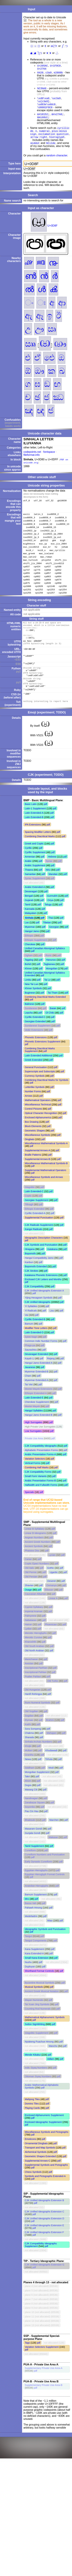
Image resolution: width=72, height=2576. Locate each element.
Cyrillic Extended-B (35, 1332)
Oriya (50, 912)
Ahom (28, 1793)
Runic (49, 968)
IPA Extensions (33, 837)
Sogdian (29, 1728)
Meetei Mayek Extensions (38, 1401)
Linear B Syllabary (35, 1541)
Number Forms (33, 1104)
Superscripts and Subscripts (40, 1084)
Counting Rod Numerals (38, 2021)
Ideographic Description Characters (44, 1250)
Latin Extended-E (34, 1410)
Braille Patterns (33, 1167)
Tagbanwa (49, 976)
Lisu (52, 1323)
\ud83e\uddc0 (46, 106)
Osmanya (51, 1598)
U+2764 (41, 69)
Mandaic (53, 886)
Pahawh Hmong (33, 1920)
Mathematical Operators (38, 1112)
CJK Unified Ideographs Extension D (44, 2231)
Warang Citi (31, 1802)
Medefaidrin (31, 1928)
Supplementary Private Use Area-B (43, 2397)
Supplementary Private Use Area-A (43, 2380)
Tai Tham (53, 1005)
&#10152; (43, 117)
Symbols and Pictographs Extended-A (45, 2188)
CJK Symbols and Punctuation (41, 1257)
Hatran (28, 1637)
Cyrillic (28, 860)
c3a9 (49, 73)
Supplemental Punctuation (39, 1230)
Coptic (28, 1208)
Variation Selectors (35, 1471)
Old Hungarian (32, 1702)
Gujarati (29, 912)
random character (56, 160)
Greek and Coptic (34, 856)
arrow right (39, 141)
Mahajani (51, 1745)
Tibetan (47, 935)
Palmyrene (30, 1628)
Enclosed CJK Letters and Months (43, 1292)
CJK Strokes (31, 1283)
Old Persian (31, 1589)
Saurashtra (31, 1362)
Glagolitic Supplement (36, 2045)
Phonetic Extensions (36, 1050)
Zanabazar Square (35, 1815)
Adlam (50, 2071)
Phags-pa (30, 1358)
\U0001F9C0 (44, 110)
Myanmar (30, 939)
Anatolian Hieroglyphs (36, 1898)
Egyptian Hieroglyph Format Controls (45, 1887)
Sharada (29, 1750)
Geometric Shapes (35, 1143)
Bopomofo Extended (36, 1279)
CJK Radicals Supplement (39, 1237)
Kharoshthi (30, 1654)
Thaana (29, 882)
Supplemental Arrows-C (37, 2173)
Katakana (52, 1261)
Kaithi (28, 1737)
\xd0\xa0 (43, 99)
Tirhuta (49, 1771)
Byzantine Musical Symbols (39, 1995)
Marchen (54, 1832)
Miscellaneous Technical (38, 1117)
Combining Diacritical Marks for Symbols (46, 1092)
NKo (48, 882)
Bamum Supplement (36, 1907)
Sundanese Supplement (38, 1038)
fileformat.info (31, 459)
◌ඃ (41, 307)
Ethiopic (29, 948)
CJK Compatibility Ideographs (41, 1458)
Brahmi (50, 1732)
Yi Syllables (31, 1318)
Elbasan (49, 1602)
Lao (27, 935)
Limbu (28, 992)
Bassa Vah (30, 1915)
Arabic (28, 873)
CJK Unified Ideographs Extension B (44, 2213)
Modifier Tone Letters (36, 1340)
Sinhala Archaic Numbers (38, 1754)
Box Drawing (32, 1134)
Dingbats (29, 1152)
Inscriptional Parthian (36, 1680)
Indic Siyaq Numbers (36, 2080)
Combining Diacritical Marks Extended (45, 1009)
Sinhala (29, 930)
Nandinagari (31, 1811)
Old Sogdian (31, 1724)
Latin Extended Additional (38, 1068)
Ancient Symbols (34, 1558)
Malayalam (31, 925)
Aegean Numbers (34, 1550)
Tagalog (29, 972)
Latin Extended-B (34, 829)
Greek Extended (33, 1072)
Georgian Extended (35, 1034)
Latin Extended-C (34, 1204)
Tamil (28, 917)
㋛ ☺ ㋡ (36, 46)
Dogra (28, 1797)
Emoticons (30, 2151)
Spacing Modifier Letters (38, 844)
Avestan (29, 1676)
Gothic (50, 1580)
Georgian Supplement (36, 1212)
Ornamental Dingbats (36, 2156)
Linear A (53, 1611)
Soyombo (30, 1819)
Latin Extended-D (34, 1345)
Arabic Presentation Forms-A (40, 1467)
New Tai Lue (31, 996)
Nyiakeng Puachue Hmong (39, 2054)
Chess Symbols (33, 2184)
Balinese (29, 1016)
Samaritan (30, 886)
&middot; (43, 120)
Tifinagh (29, 1217)
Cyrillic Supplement (35, 865)
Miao (49, 1933)
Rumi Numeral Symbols (37, 1715)
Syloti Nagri (31, 1349)
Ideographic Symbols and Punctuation (45, 1941)
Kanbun (29, 1274)
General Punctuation (36, 1079)
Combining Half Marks (37, 1480)
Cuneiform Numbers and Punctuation (45, 1867)
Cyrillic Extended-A (35, 1225)
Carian (28, 1571)
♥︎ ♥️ (47, 53)
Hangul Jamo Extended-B (38, 1427)
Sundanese (31, 1021)
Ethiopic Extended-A (36, 1405)
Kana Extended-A (34, 1966)
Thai (50, 930)
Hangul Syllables (34, 1423)
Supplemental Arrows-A (37, 1163)
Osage (28, 1602)
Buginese (30, 1005)
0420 (40, 73)
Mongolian (51, 981)
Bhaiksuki (30, 1832)
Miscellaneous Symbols (37, 1147)
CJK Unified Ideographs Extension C (44, 2224)
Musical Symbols (34, 1999)
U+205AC (42, 66)
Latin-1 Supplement (35, 821)
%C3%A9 (41, 89)
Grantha (29, 1767)
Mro (27, 1911)
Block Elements (33, 1138)
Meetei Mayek (32, 1419)
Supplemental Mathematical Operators (45, 1182)
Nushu (28, 1974)
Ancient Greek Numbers (38, 1554)
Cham (28, 1388)
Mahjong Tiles (32, 2111)
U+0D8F (52, 230)
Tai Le (47, 992)
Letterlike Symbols (35, 1099)
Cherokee (30, 957)
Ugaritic (54, 1584)
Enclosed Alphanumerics (38, 1130)
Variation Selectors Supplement (42, 2359)
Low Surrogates (33, 1443)
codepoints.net (32, 456)
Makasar (53, 1849)
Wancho (53, 2058)
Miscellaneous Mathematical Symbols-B (46, 1176)
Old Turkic (52, 1693)
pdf (45, 816)
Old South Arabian (35, 1658)
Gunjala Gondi (32, 1845)
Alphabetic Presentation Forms (41, 1462)
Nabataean (31, 1632)
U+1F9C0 (55, 66)
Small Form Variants (36, 1488)
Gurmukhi (52, 908)
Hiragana (30, 1261)
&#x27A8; (58, 117)
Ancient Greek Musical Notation (42, 2003)
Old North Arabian (34, 1663)
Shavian (29, 1598)
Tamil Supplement (34, 1858)
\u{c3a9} (43, 103)
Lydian (28, 1641)
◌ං (29, 307)
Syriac (49, 873)
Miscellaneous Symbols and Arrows (44, 1189)
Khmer (28, 981)
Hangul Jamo (32, 943)
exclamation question (53, 138)
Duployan (30, 1979)
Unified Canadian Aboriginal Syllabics (45, 961)
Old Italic (29, 1580)
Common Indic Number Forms (41, 1353)
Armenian (30, 869)
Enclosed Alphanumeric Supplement (44, 2127)
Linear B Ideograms (35, 1545)
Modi (51, 1780)
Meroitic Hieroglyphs (36, 1645)
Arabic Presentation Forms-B (40, 1493)
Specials (29, 1504)
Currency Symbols (35, 1088)
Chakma (29, 1745)
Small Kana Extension (37, 1970)
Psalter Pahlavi (33, 1689)
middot (35, 148)
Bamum (29, 1336)
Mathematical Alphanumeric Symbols (45, 2030)
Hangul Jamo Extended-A (38, 1375)
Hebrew (52, 869)
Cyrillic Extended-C (35, 1029)
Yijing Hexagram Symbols (38, 1310)
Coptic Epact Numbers (37, 1576)
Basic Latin (31, 816)
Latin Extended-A (34, 825)
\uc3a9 (56, 99)
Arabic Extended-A (35, 899)
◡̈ (55, 53)
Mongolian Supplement (37, 1784)
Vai (26, 1327)
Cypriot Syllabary (34, 1619)
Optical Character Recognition (41, 1125)
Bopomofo (30, 1266)
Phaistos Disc (32, 1563)
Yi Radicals (31, 1323)
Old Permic (31, 1584)
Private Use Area (34, 1451)
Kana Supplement (34, 1961)
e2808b (58, 73)
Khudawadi (51, 1763)
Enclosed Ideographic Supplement (43, 2134)
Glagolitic (30, 1199)
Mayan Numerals (34, 2012)
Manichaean (31, 1671)
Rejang (51, 1371)
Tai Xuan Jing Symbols (37, 2017)
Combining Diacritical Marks (40, 849)
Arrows (28, 1108)
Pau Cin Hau (32, 1823)
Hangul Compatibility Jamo (39, 1270)
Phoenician (51, 1637)
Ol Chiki (50, 1025)
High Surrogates (33, 1435)
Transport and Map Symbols (40, 2160)
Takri (27, 1789)
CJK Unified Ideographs (37, 1314)
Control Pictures (33, 1121)
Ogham (29, 968)
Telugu (48, 917)
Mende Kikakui (33, 2067)
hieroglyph (57, 141)
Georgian (54, 939)
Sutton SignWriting (35, 2036)
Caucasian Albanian (35, 1606)
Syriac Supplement (35, 891)
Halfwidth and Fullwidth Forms (41, 1497)
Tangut (28, 1948)
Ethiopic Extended (34, 1221)
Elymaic (29, 1732)
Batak (53, 1021)
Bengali (29, 908)
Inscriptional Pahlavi (35, 1684)
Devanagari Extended (36, 1366)
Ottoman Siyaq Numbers (38, 2089)
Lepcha (29, 1025)
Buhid (28, 976)
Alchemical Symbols (36, 2164)
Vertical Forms (32, 1475)
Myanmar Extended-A (36, 1392)
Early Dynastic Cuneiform (38, 1874)
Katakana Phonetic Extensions (41, 1287)
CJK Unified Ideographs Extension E (44, 2238)
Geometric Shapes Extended (40, 2169)
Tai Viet (29, 1397)
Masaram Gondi (33, 1841)
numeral (44, 135)
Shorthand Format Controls (39, 1983)
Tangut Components (36, 1953)
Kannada (30, 921)
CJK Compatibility (34, 1299)
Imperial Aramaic (34, 1624)
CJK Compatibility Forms (38, 1484)
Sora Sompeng (33, 1741)
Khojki (28, 1758)
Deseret (51, 1593)
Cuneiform (30, 1863)
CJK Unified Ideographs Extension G (44, 2277)
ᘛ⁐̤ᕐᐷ (55, 46)
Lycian (52, 1567)
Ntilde (50, 148)
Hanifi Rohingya (33, 1706)
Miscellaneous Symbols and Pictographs (46, 2144)
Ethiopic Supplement (36, 952)
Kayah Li (29, 1371)
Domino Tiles (32, 2116)
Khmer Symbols (33, 1001)
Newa (28, 1771)
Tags (27, 2355)
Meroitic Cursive (33, 1650)
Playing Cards (32, 2120)
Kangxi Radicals (33, 1241)
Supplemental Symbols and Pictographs (46, 2177)
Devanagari (31, 904)
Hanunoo (51, 972)
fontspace (49, 456)
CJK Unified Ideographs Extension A (44, 1303)
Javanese (30, 1379)
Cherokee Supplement (37, 1414)
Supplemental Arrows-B (37, 1171)
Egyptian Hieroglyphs (36, 1883)
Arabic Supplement (35, 878)
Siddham (29, 1780)
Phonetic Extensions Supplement (42, 1054)
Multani (29, 1763)
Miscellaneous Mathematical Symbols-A (46, 1156)
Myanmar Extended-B (36, 1384)
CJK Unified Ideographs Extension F (44, 2244)
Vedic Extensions (34, 1042)
